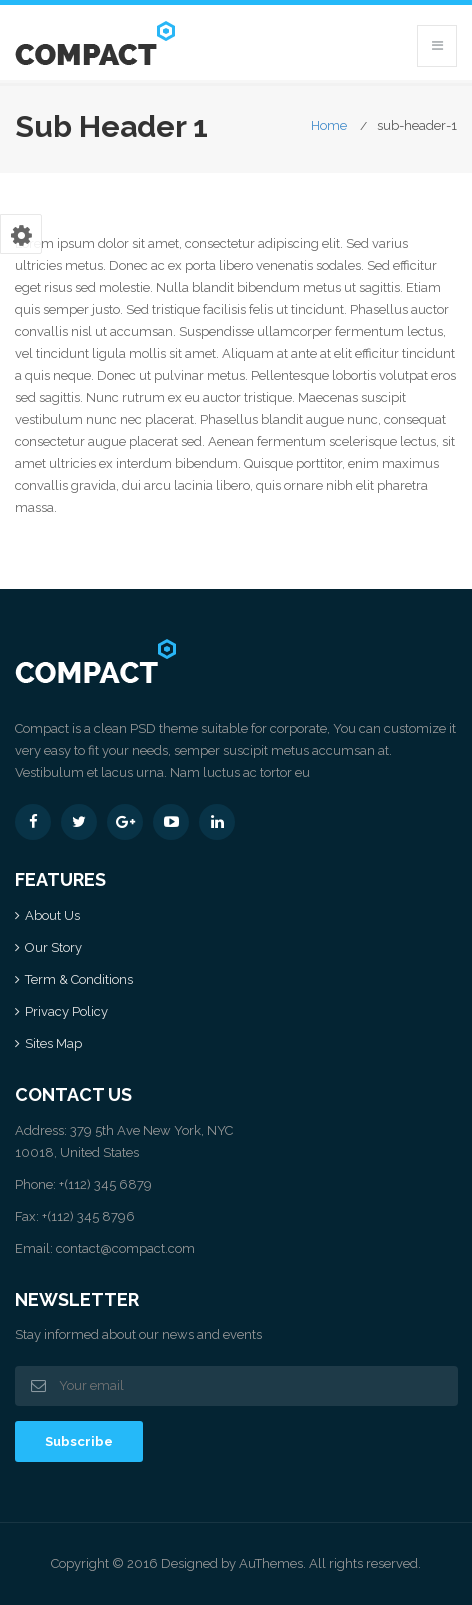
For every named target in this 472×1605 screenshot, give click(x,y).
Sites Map (53, 1043)
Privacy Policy (66, 1011)
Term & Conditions (79, 979)
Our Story (53, 947)
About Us (52, 915)
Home (329, 125)
